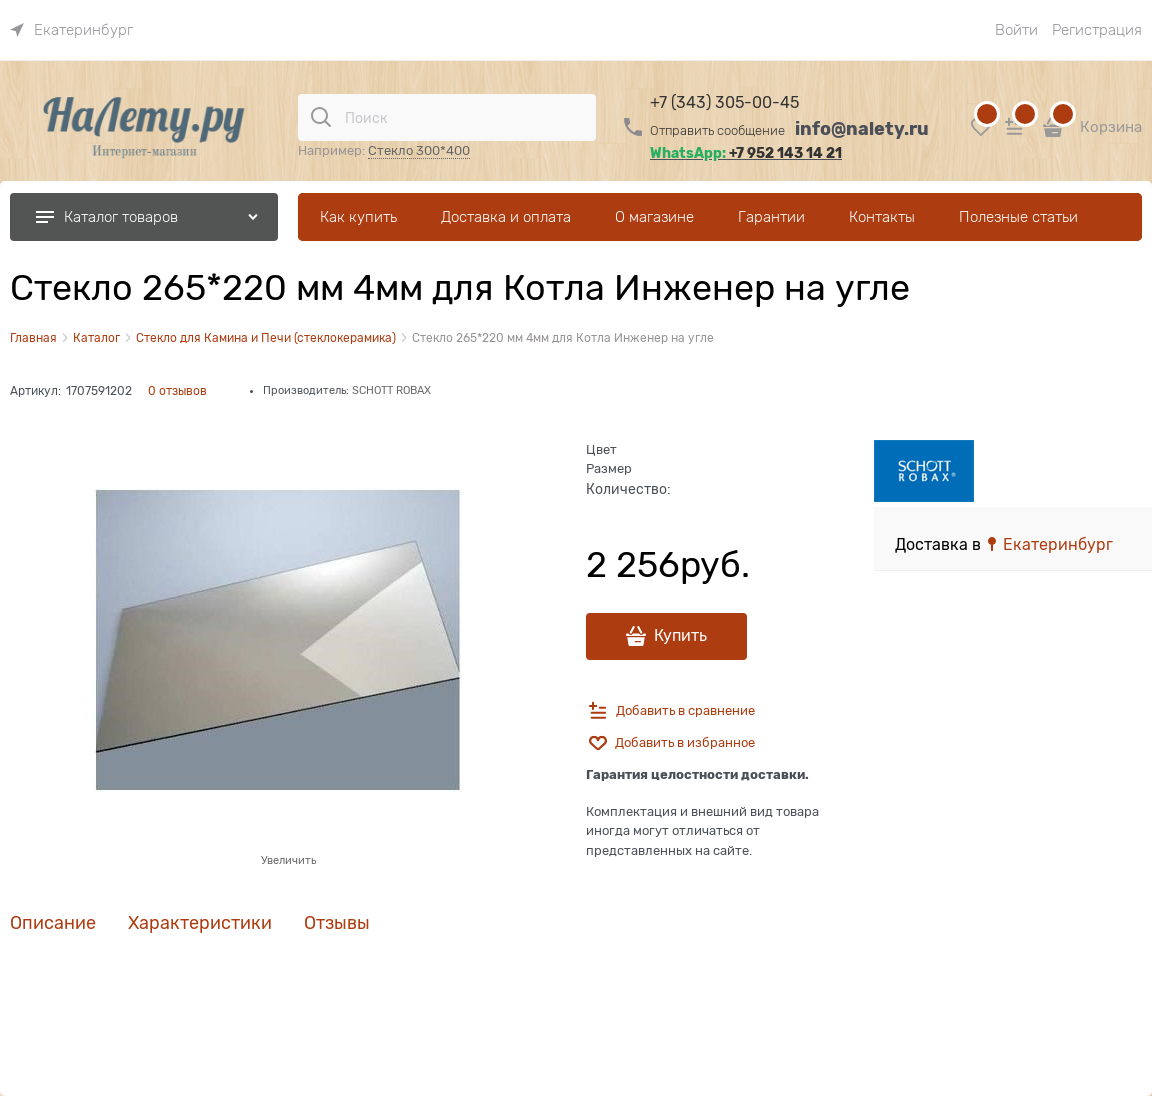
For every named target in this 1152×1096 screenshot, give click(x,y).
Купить (680, 636)
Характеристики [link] (200, 923)
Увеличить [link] (288, 860)
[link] (71, 30)
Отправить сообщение (717, 130)
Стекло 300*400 (419, 150)
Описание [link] (53, 923)
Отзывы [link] (337, 923)
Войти (1016, 30)
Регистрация (1097, 30)
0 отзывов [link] (177, 391)
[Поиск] (321, 117)
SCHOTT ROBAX (391, 390)
